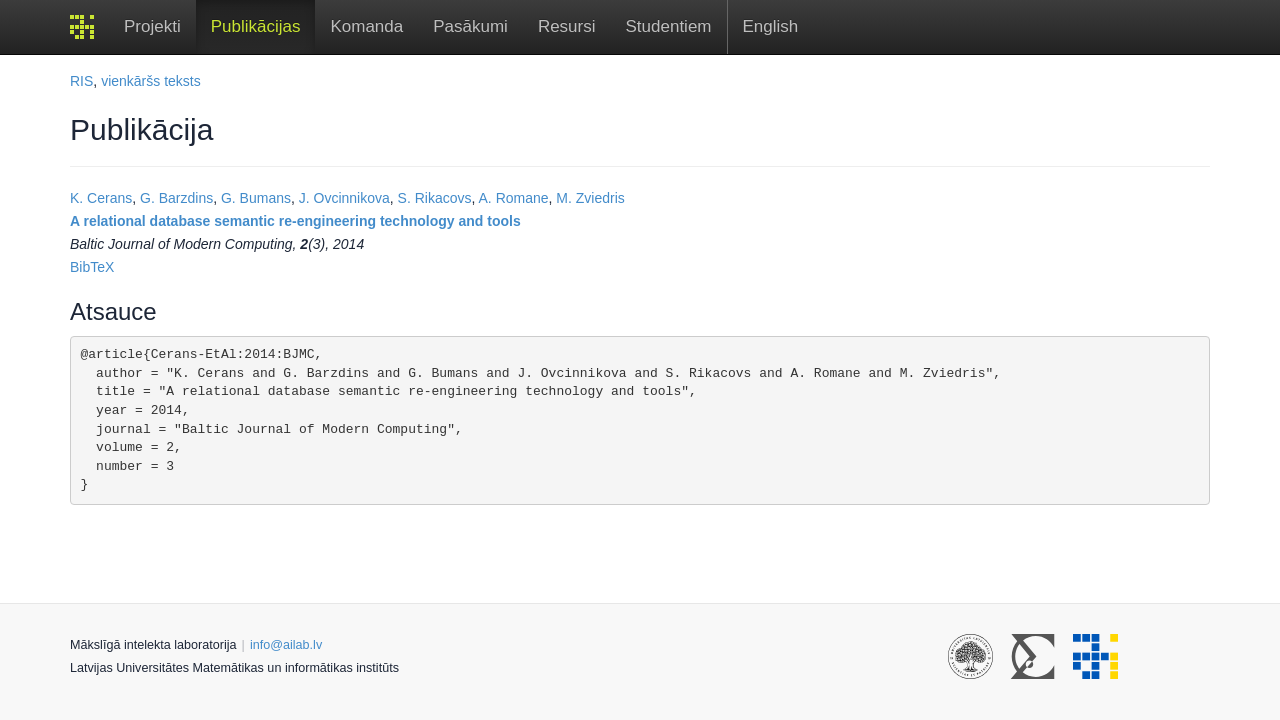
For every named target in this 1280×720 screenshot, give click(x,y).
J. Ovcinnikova (344, 198)
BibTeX (92, 267)
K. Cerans (101, 198)
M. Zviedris (590, 198)
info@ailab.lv (286, 645)
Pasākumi (470, 26)
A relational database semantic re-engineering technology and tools (295, 221)
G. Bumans (256, 198)
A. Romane (514, 198)
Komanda (366, 26)
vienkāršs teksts (151, 81)
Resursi (567, 26)
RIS (81, 81)
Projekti (152, 26)
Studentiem (669, 26)
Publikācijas (256, 26)
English (771, 26)
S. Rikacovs (435, 198)
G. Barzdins (176, 198)
